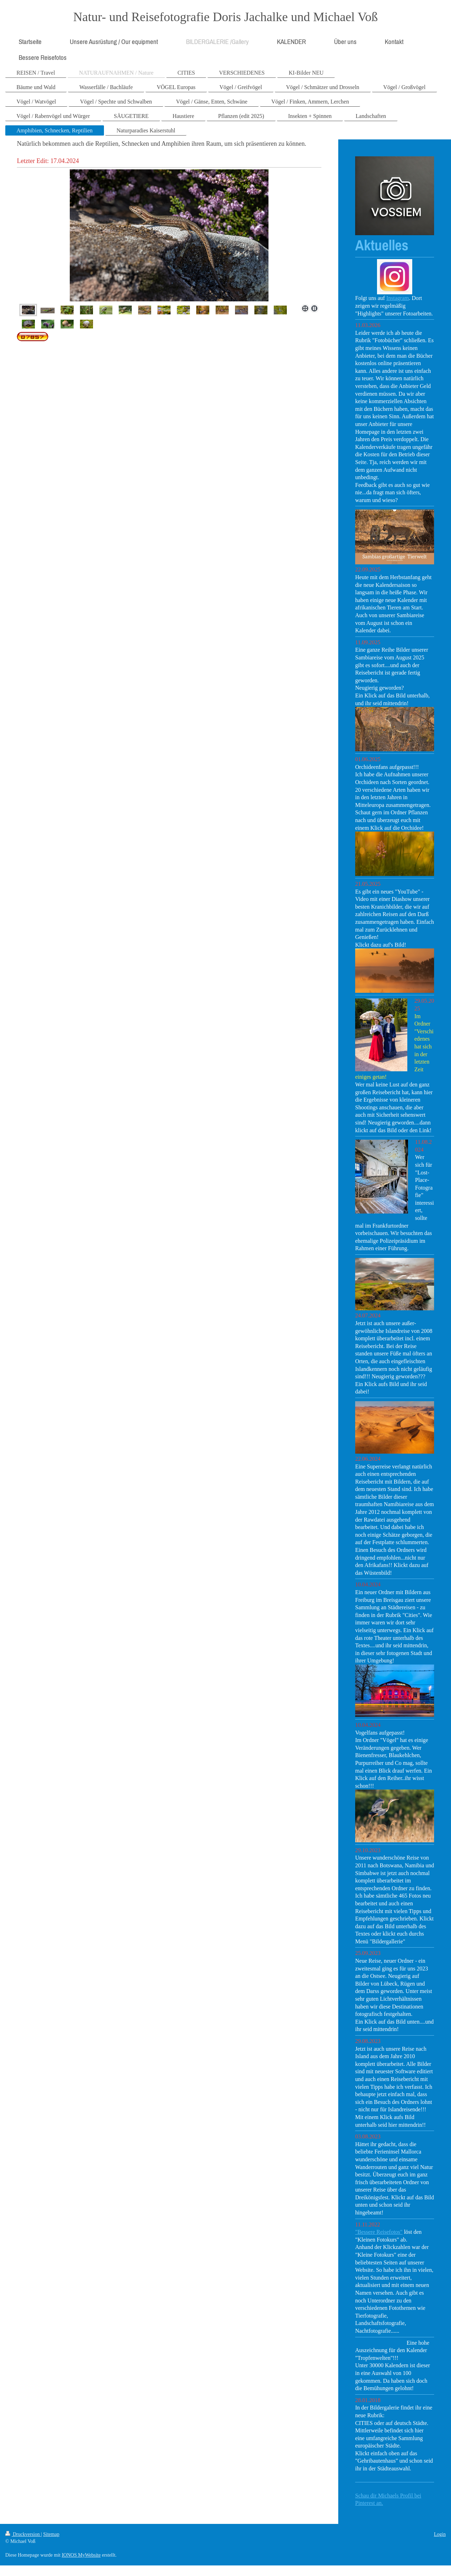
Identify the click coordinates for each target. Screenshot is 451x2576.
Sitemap (51, 2534)
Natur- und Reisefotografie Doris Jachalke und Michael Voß (225, 17)
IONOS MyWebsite (81, 2555)
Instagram (397, 298)
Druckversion (23, 2534)
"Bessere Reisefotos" (378, 2232)
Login (440, 2534)
